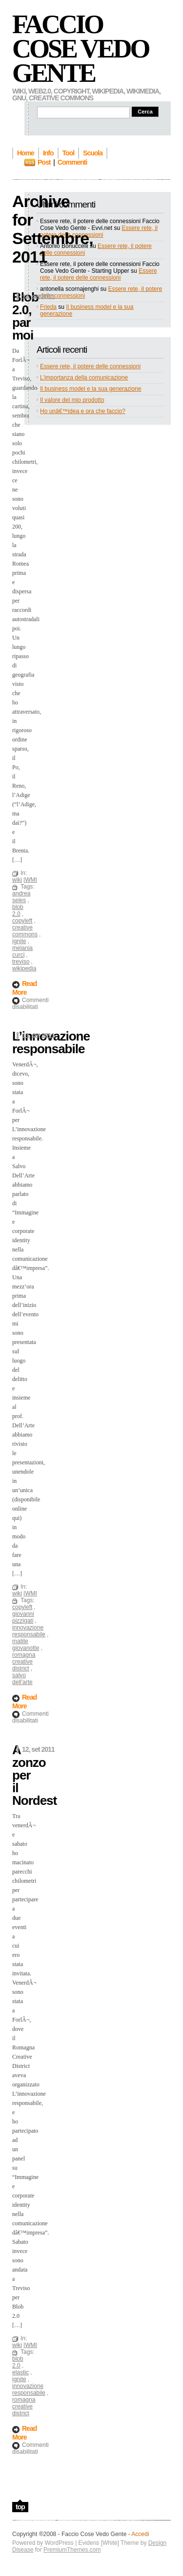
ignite (19, 941)
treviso (20, 961)
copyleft (22, 920)
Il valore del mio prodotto (72, 400)
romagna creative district (23, 1661)
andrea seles (21, 897)
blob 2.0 (17, 910)
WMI (31, 879)
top (20, 2507)
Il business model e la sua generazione (90, 388)
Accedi (140, 2534)
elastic (20, 2372)
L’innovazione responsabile (51, 1042)
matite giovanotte (25, 1644)
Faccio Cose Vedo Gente (80, 49)
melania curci (22, 951)
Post (44, 162)
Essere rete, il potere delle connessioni (99, 231)
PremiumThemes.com (72, 2549)
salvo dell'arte (22, 1679)
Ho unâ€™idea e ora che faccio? (82, 411)
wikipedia (24, 968)
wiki (17, 879)
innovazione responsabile (28, 1631)
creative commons (25, 931)
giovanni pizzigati (23, 1617)
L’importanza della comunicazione (84, 377)
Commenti (72, 162)
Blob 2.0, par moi (25, 316)
